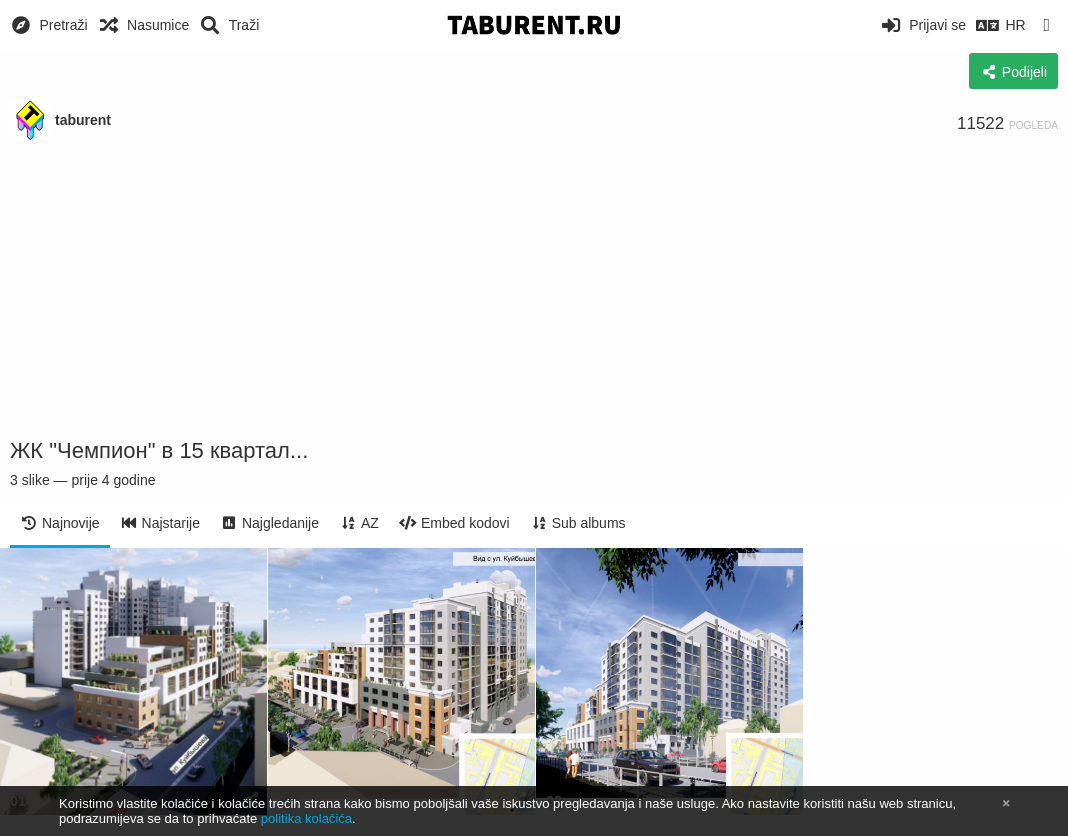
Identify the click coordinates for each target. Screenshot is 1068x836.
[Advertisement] (534, 290)
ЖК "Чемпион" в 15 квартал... (159, 450)
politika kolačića (306, 818)
